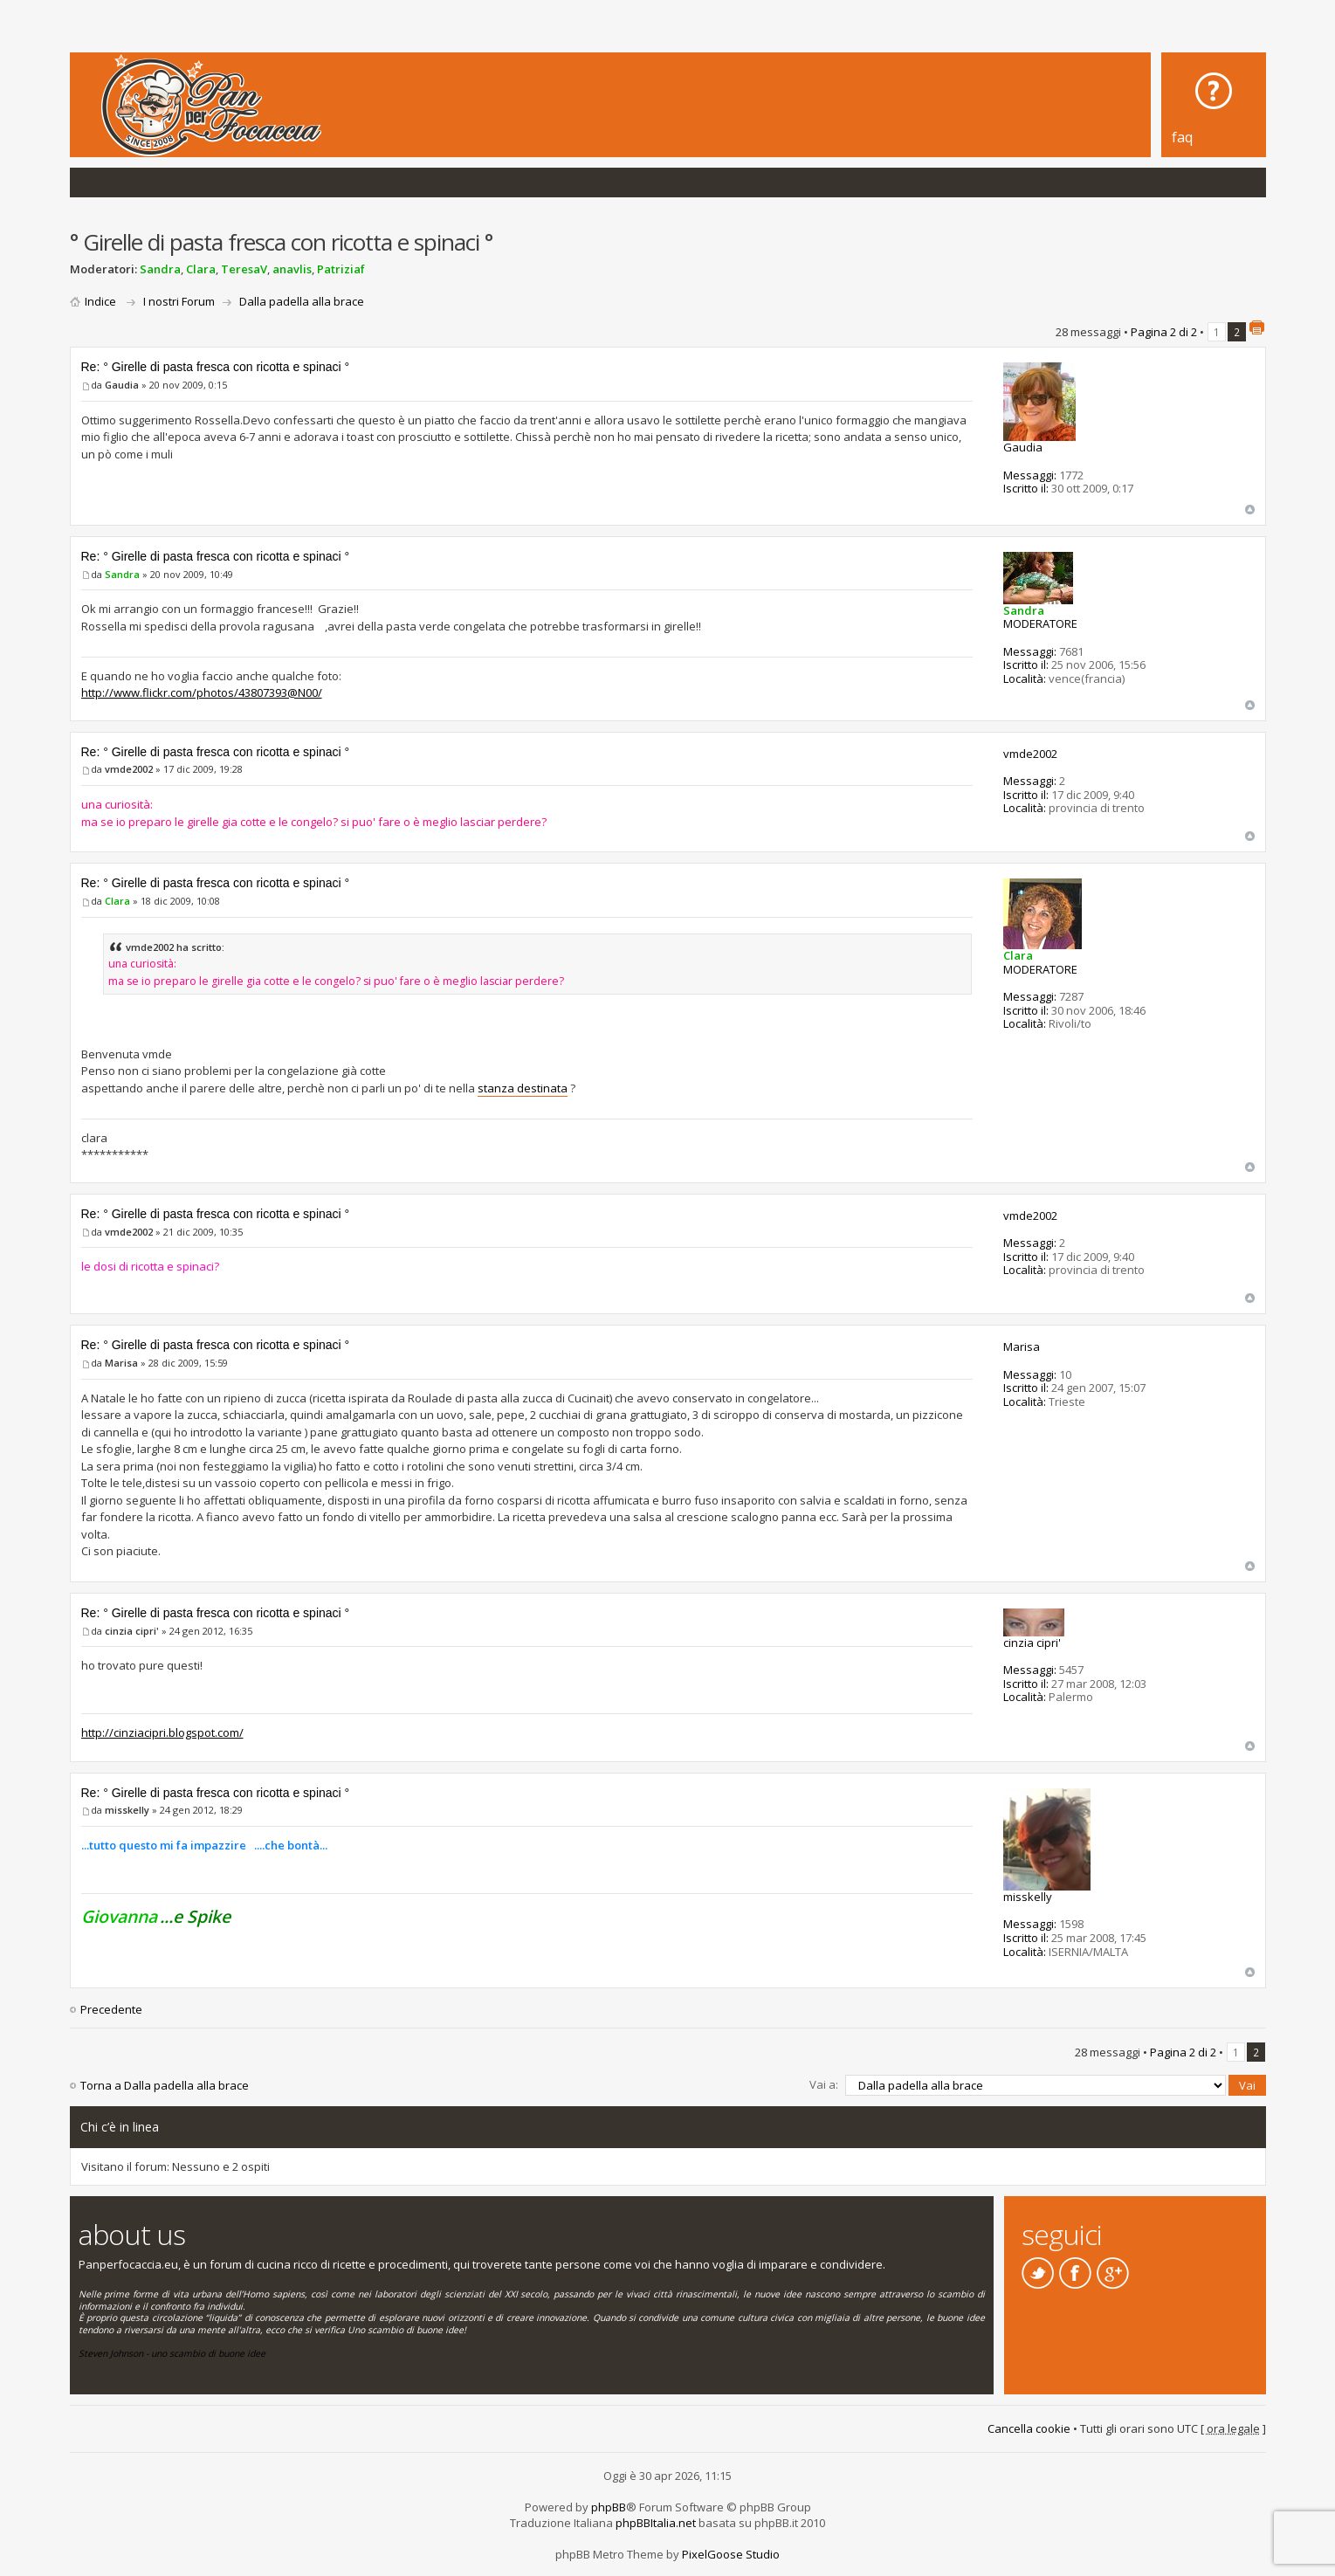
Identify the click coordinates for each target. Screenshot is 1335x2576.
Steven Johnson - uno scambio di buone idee (172, 2353)
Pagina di (1164, 332)
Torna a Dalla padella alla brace (164, 2085)
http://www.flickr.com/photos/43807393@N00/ (201, 692)
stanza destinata (523, 1088)
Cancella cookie (1028, 2428)
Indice (100, 301)
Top (1250, 509)
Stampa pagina (1256, 327)
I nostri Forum (179, 301)
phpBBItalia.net (656, 2522)
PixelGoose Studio (731, 2553)
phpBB (608, 2506)
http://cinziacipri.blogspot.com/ (162, 1732)
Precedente (111, 2009)
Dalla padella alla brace (301, 301)
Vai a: (823, 2084)
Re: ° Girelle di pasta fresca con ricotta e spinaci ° (215, 367)
